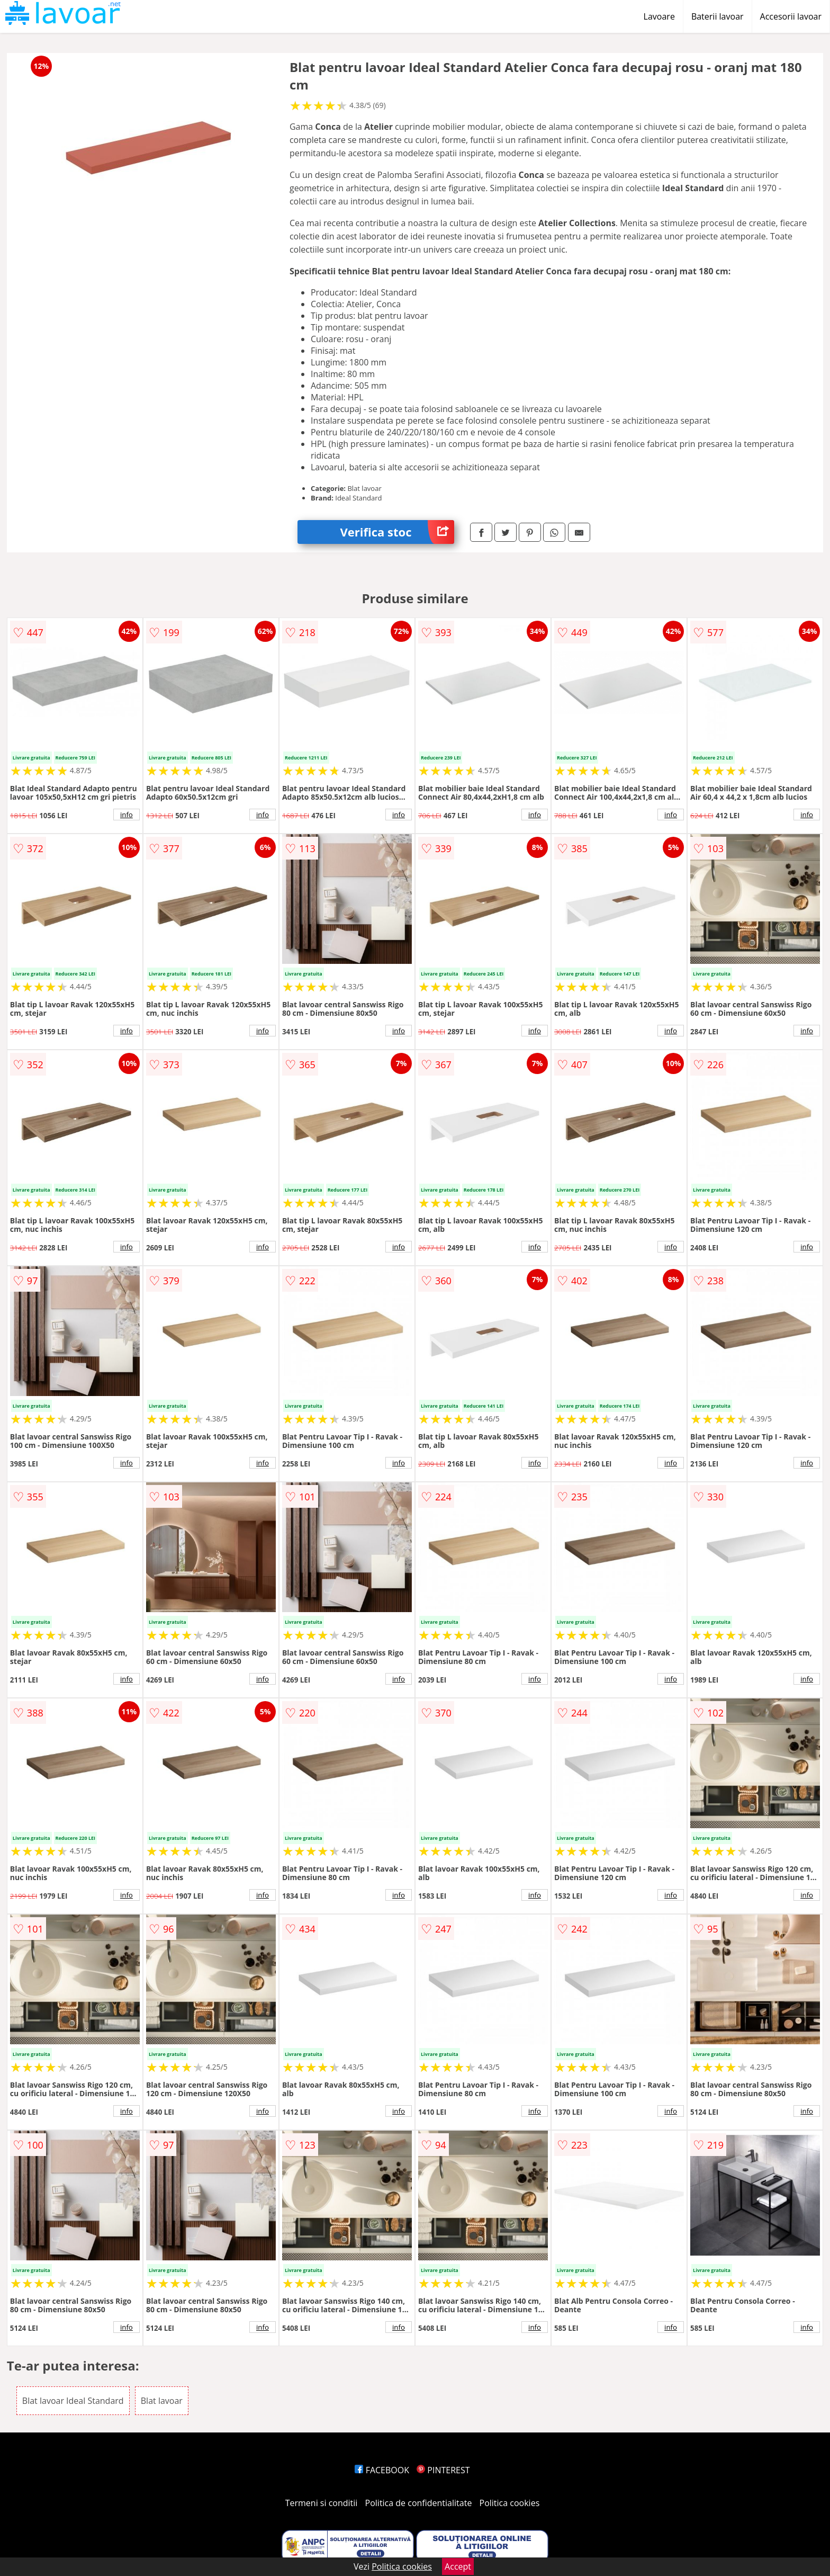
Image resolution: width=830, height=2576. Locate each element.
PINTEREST (443, 2470)
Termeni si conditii (321, 2503)
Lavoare (659, 16)
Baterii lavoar (717, 16)
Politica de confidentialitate (418, 2503)
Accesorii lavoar (791, 16)
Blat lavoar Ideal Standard (73, 2401)
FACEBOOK (382, 2470)
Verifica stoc (397, 532)
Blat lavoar (162, 2401)
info (126, 814)
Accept (458, 2566)
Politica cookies (510, 2503)
